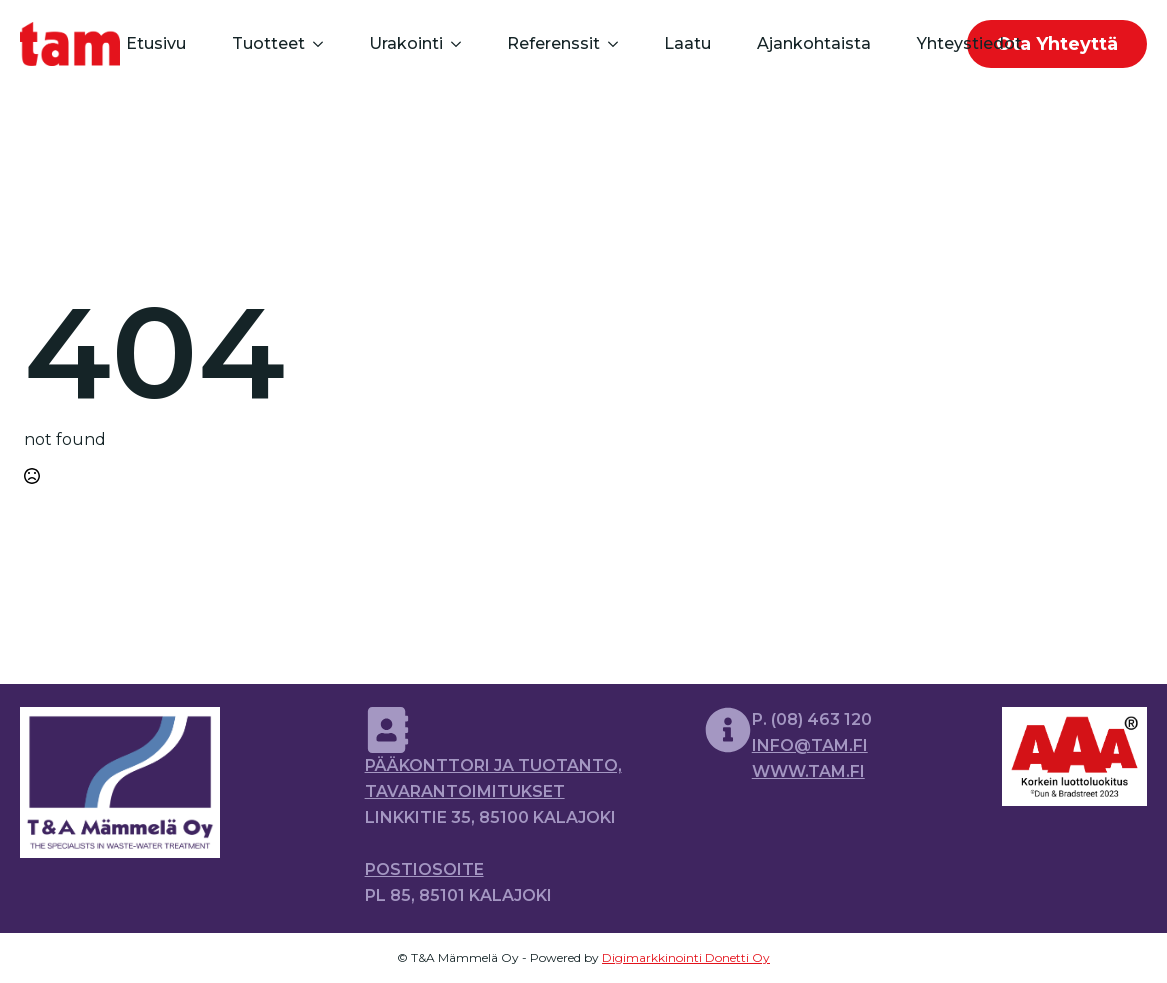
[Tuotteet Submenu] (316, 44)
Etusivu (156, 43)
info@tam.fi (810, 745)
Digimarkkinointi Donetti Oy (686, 957)
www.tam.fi (808, 771)
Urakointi (406, 43)
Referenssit (553, 43)
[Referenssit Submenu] (611, 44)
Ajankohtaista (814, 43)
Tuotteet (268, 43)
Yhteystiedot (969, 43)
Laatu (687, 43)
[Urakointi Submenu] (454, 44)
